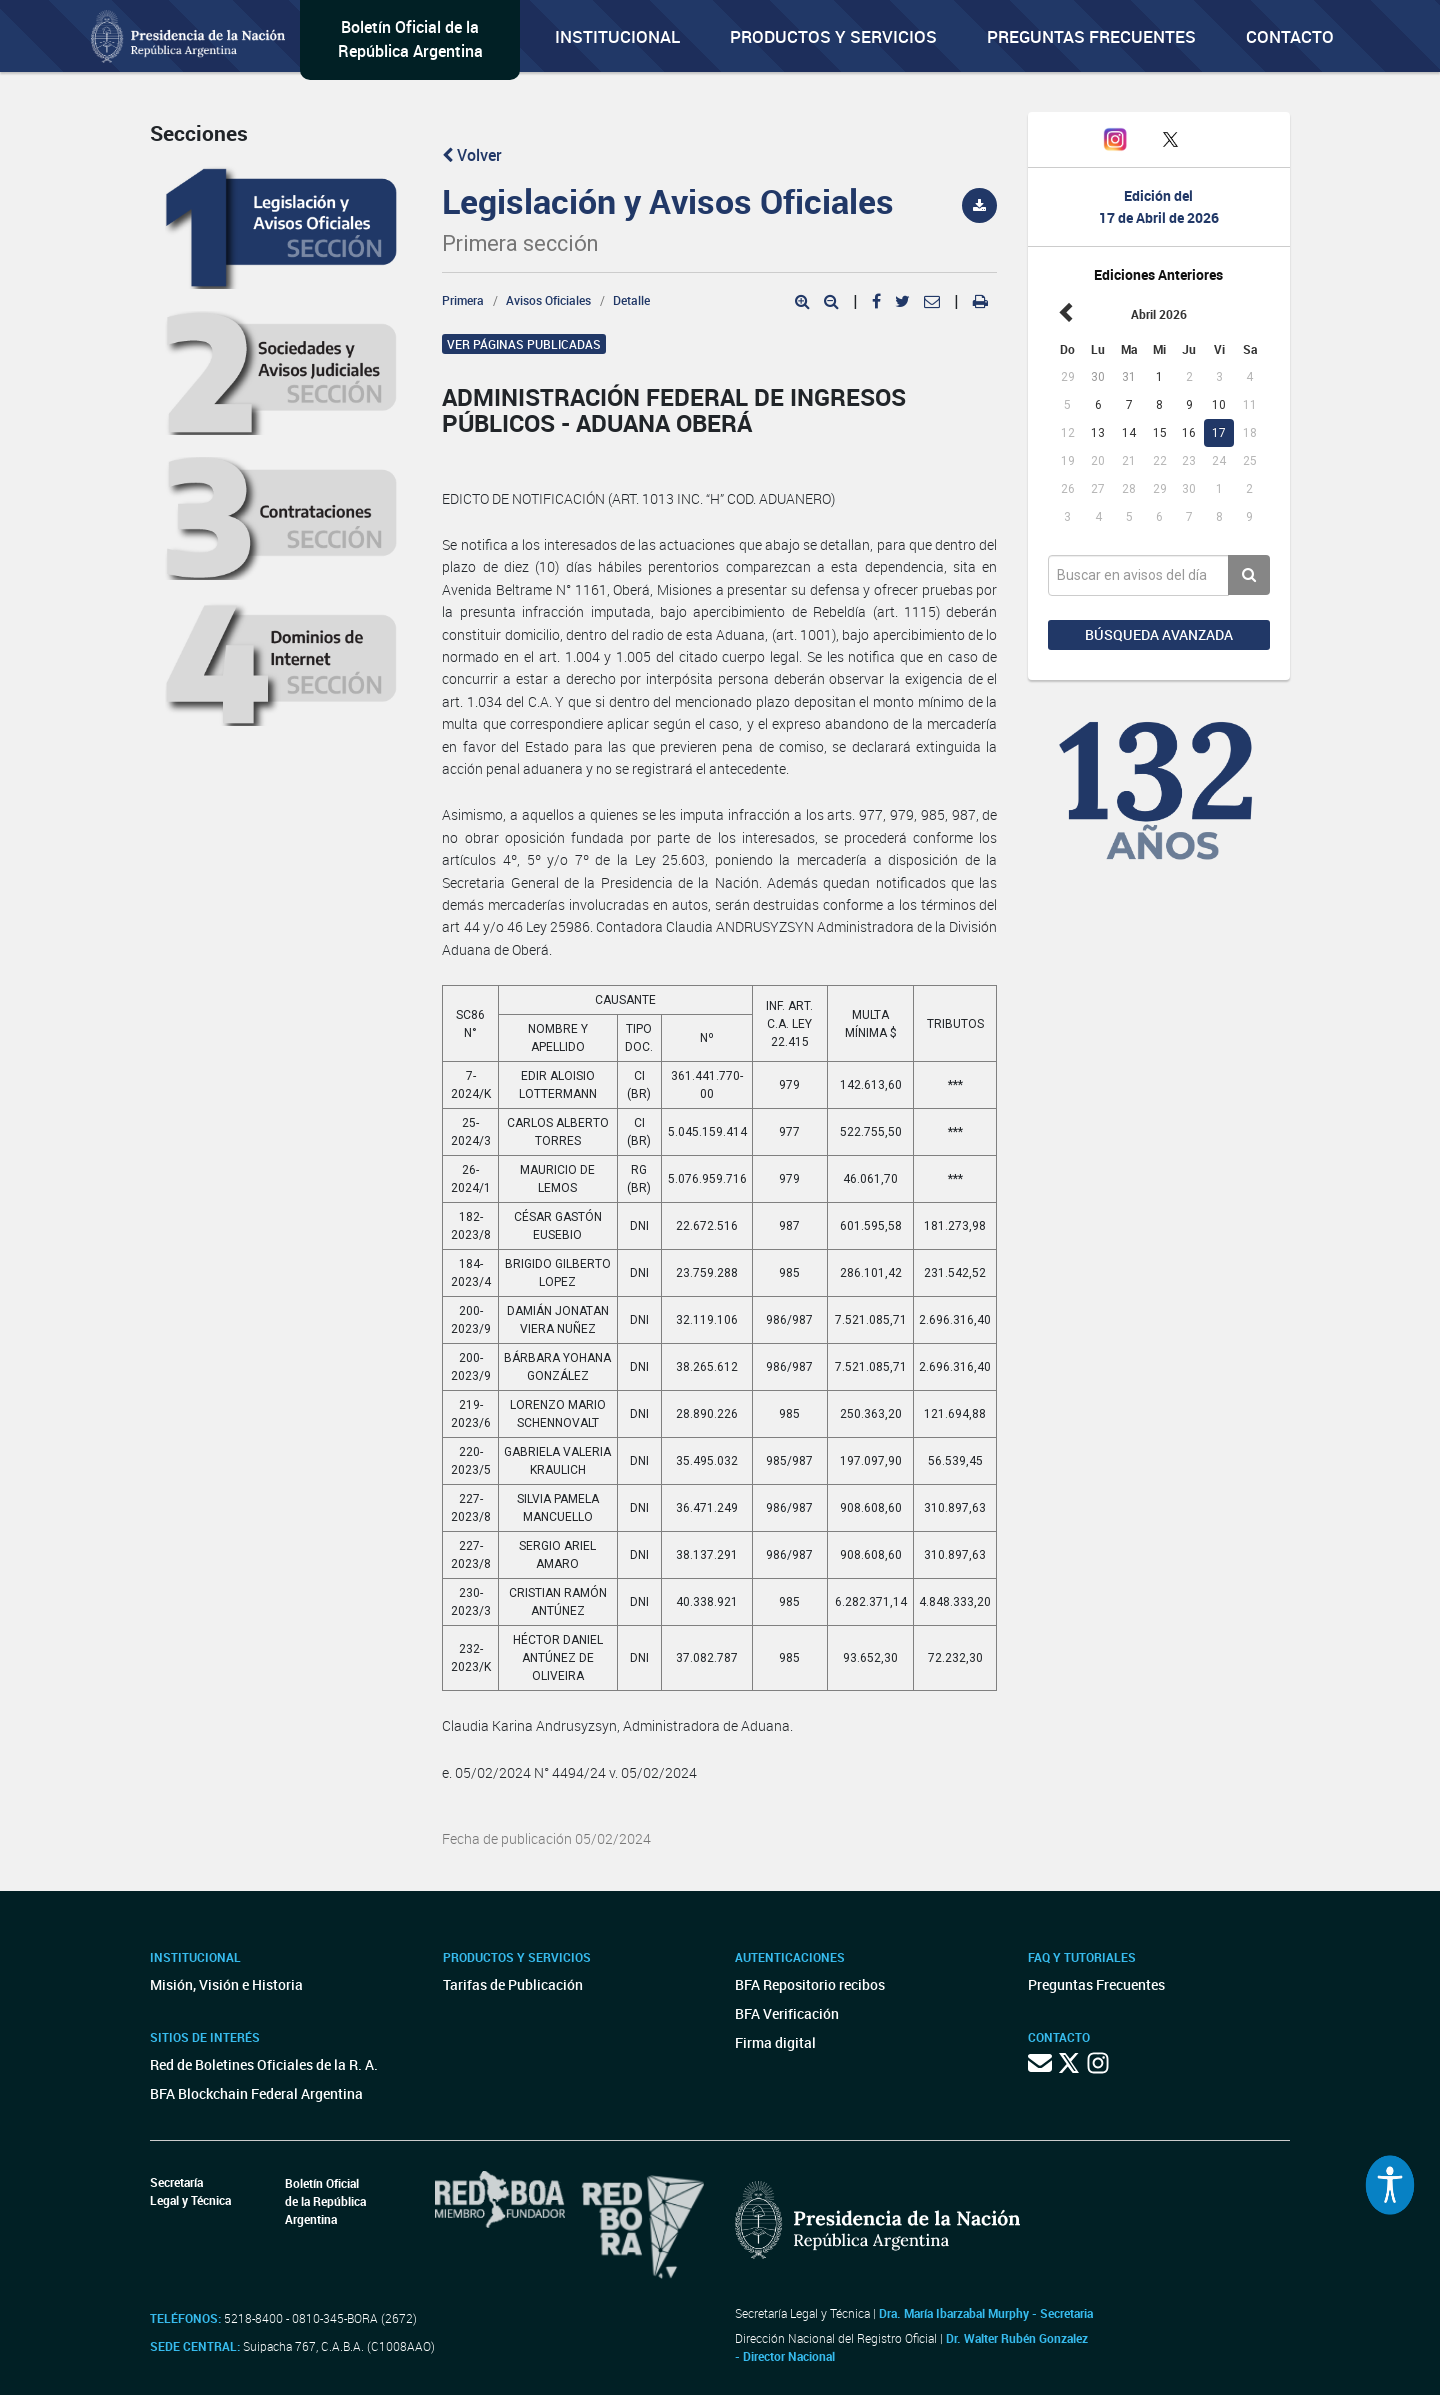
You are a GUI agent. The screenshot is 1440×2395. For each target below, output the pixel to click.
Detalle (631, 300)
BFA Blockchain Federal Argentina (256, 2093)
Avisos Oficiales (548, 300)
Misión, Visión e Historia (226, 1984)
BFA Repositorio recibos (810, 1984)
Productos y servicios (833, 36)
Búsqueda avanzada (1159, 634)
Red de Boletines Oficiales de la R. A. (264, 2064)
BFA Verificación (787, 2013)
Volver (472, 155)
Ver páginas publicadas (524, 344)
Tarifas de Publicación (513, 1984)
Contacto (1290, 36)
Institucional (617, 36)
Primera (463, 300)
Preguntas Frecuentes (1091, 36)
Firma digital (775, 2042)
